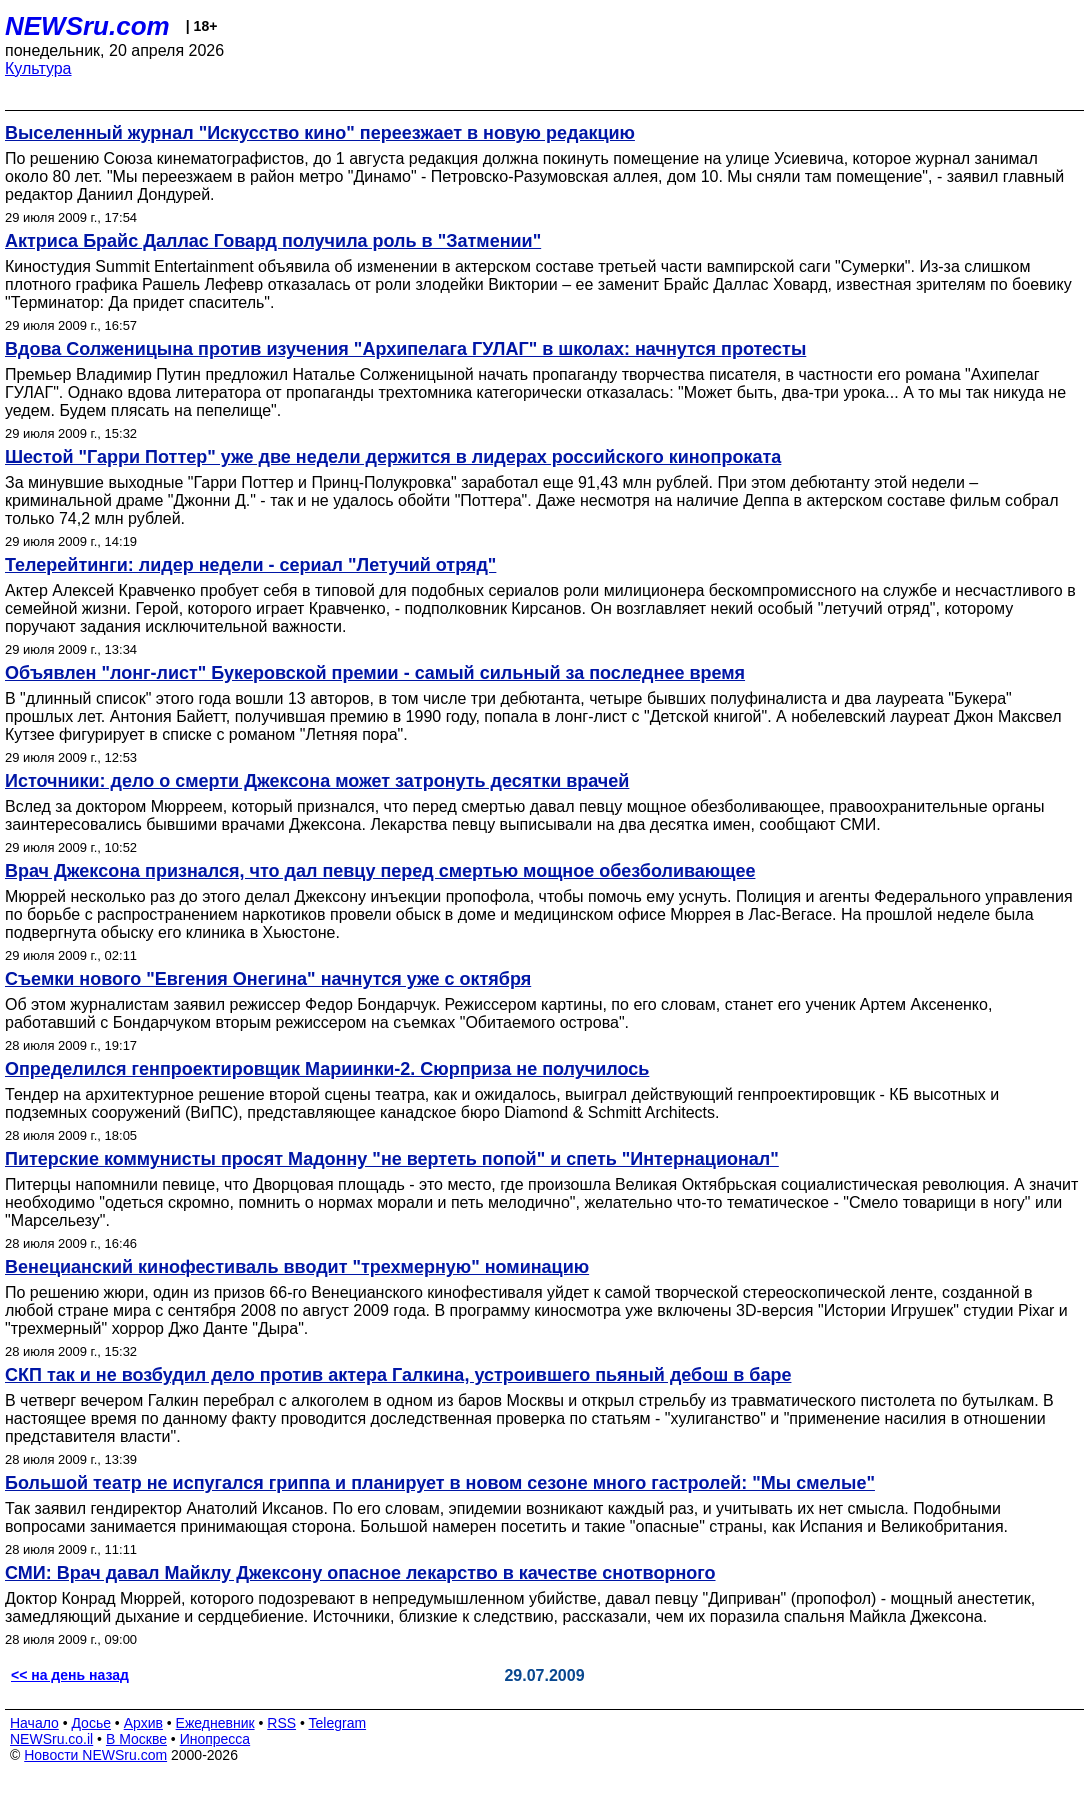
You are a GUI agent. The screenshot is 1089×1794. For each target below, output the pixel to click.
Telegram (338, 1723)
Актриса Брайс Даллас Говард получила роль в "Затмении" (273, 241)
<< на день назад (70, 1675)
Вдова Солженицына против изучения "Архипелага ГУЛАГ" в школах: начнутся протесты (405, 349)
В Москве (136, 1739)
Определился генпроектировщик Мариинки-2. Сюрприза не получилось (327, 1069)
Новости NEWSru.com (95, 1755)
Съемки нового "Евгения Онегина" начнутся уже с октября (268, 979)
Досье (91, 1723)
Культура (38, 68)
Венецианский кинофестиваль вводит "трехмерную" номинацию (297, 1267)
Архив (143, 1723)
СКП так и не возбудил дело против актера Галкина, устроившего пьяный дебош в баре (398, 1375)
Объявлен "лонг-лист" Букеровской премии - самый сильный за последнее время (375, 673)
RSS (281, 1723)
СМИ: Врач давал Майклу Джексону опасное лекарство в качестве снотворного (360, 1573)
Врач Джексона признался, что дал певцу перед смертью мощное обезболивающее (380, 871)
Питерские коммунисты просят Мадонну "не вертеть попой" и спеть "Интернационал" (392, 1159)
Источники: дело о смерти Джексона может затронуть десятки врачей (317, 781)
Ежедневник (215, 1723)
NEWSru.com (87, 26)
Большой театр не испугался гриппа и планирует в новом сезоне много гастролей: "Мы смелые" (440, 1483)
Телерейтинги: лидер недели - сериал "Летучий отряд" (250, 565)
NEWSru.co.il (51, 1739)
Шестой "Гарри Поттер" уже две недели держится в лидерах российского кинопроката (393, 457)
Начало (34, 1723)
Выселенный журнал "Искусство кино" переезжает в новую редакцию (320, 133)
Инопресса (215, 1739)
